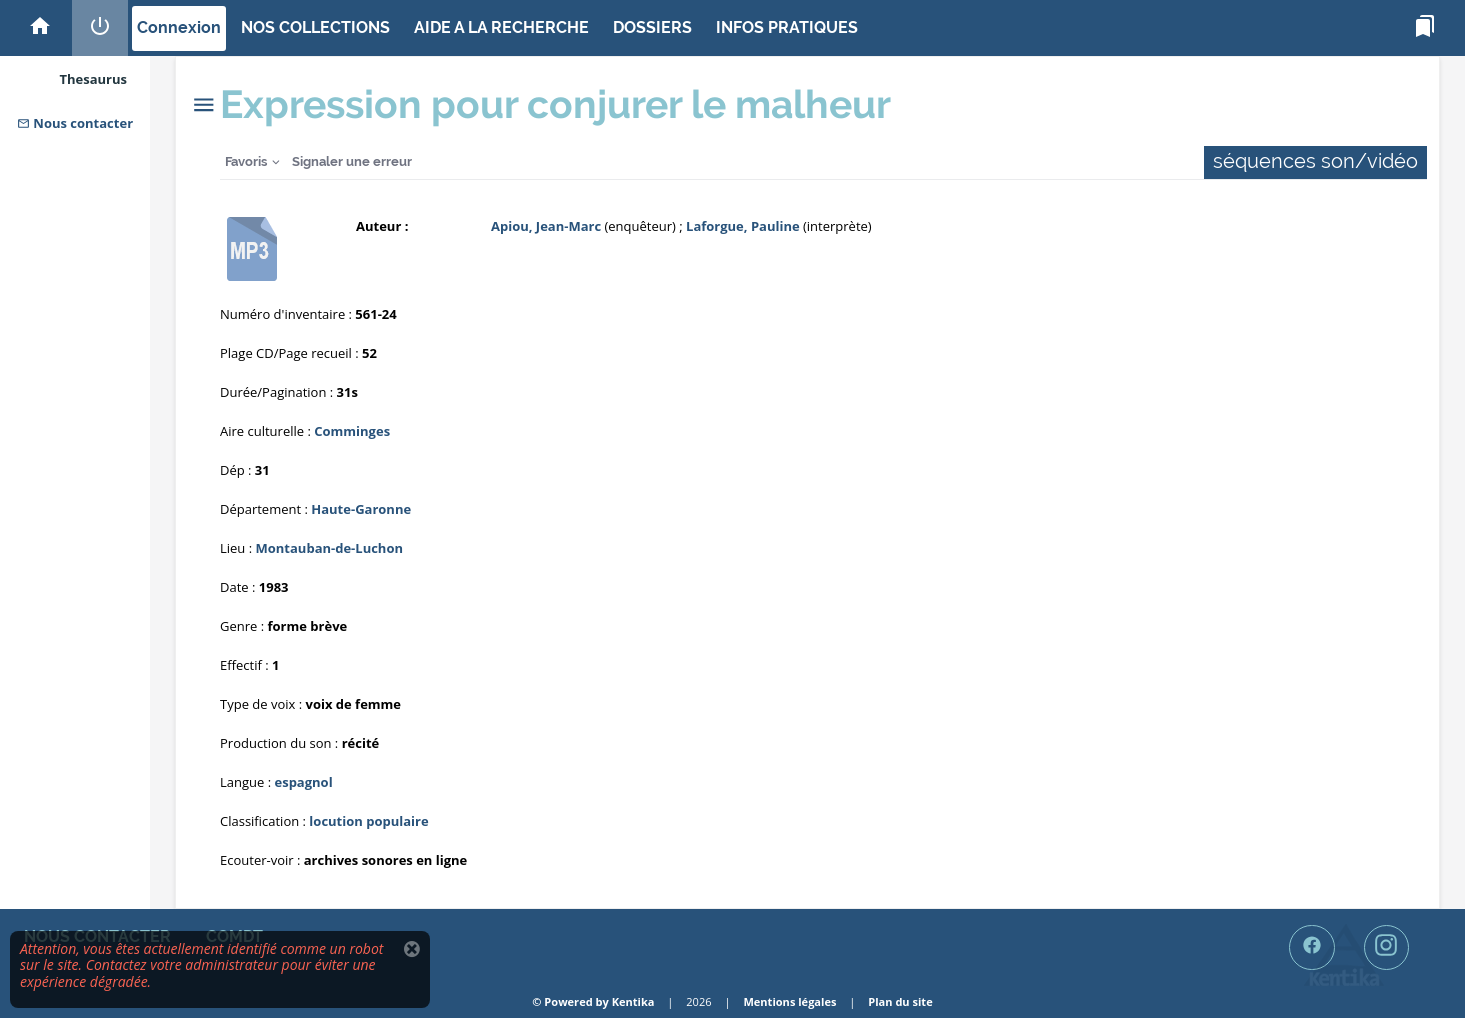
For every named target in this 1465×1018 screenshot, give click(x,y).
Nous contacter (75, 123)
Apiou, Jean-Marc (546, 226)
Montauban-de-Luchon (330, 548)
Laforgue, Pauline (743, 226)
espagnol (303, 782)
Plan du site (900, 1001)
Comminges (352, 431)
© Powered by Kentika (593, 1001)
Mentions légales (789, 1001)
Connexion (179, 27)
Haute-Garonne (361, 509)
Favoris (246, 161)
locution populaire (368, 821)
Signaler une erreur (352, 161)
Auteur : (382, 226)
